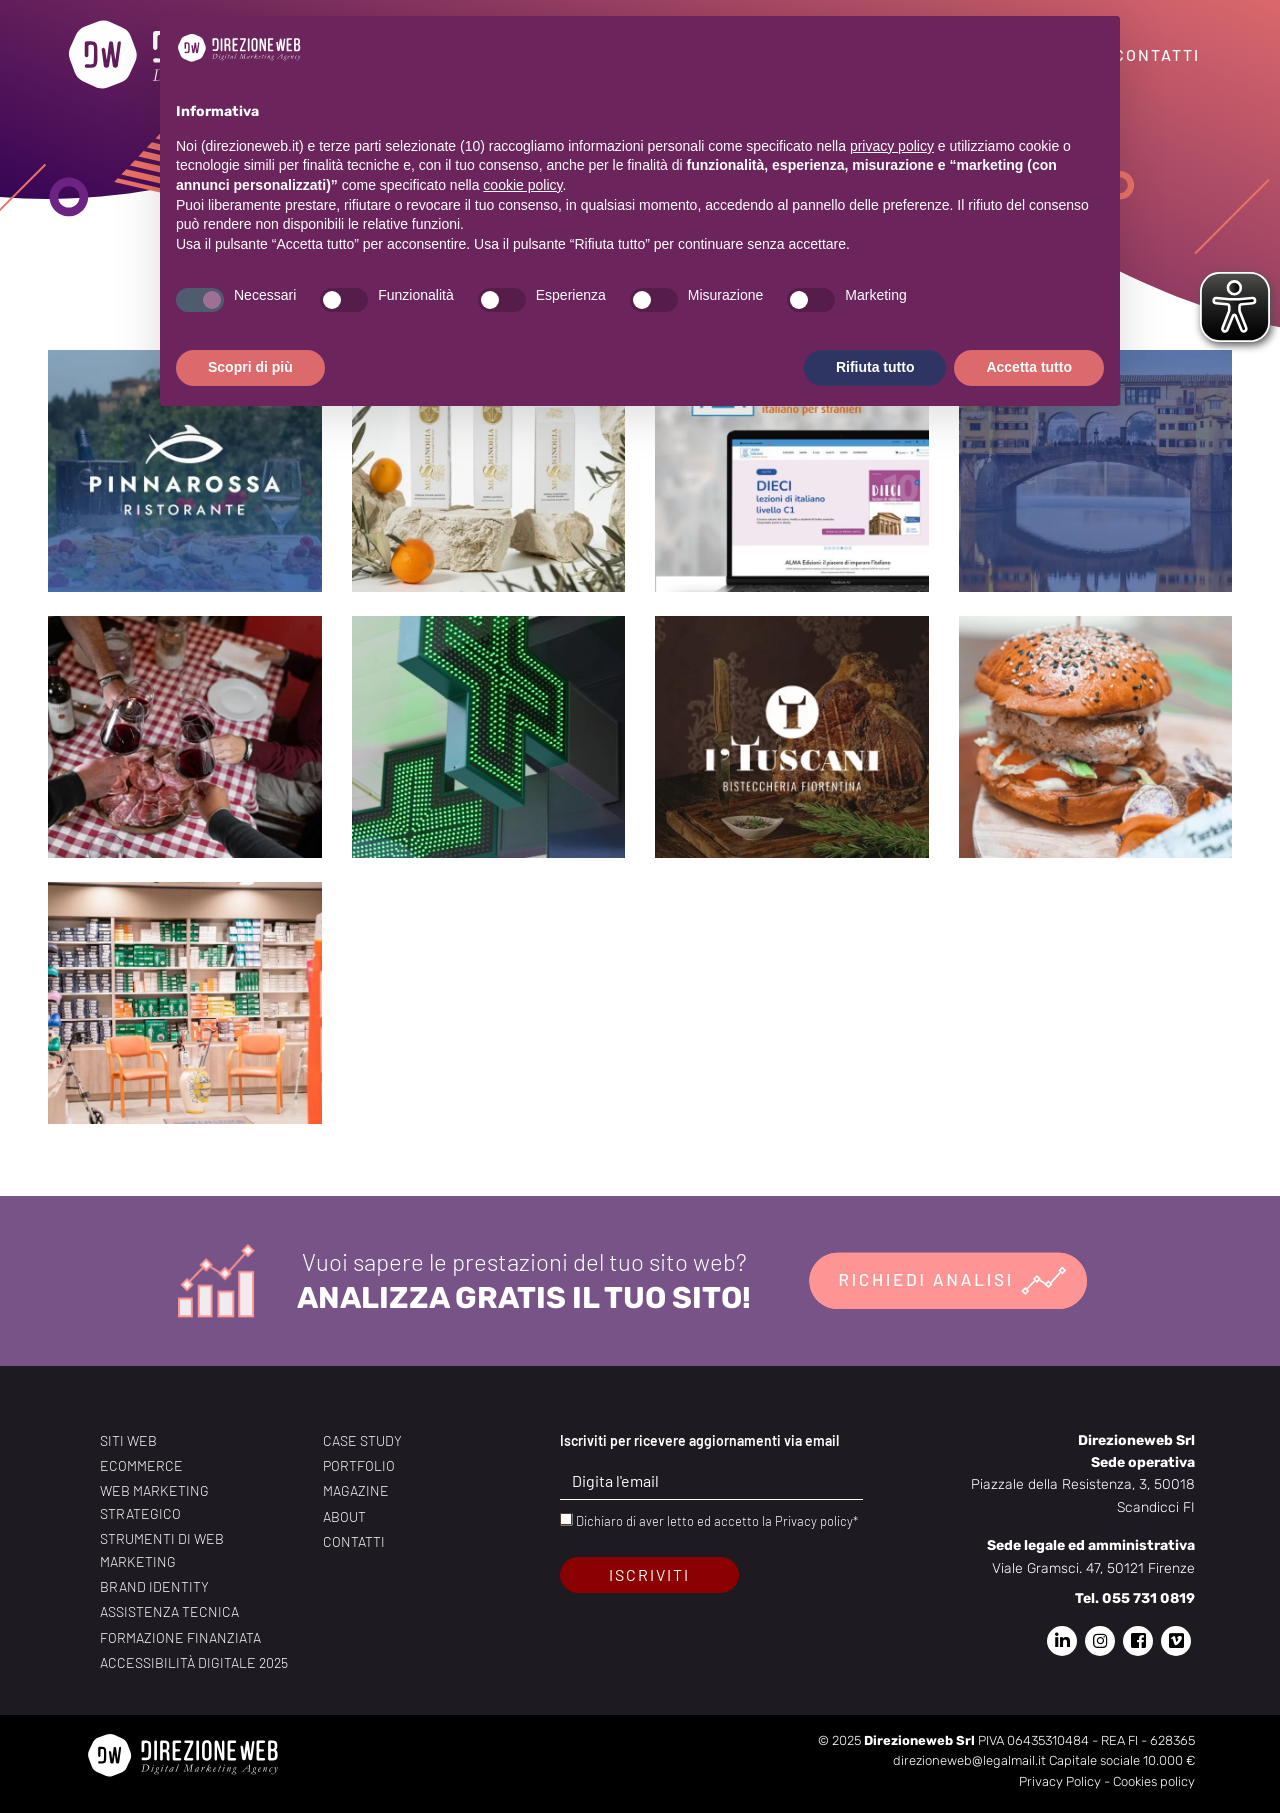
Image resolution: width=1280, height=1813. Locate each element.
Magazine (356, 1490)
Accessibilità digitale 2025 (194, 1662)
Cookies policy (1154, 1781)
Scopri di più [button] (250, 367)
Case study (362, 1440)
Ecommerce (141, 1465)
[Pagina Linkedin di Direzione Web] (1062, 1641)
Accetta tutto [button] (1029, 367)
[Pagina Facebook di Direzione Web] (1138, 1641)
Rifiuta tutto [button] (875, 367)
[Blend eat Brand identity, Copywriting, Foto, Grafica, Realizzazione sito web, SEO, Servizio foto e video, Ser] (1096, 737)
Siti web (128, 1440)
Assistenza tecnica (169, 1611)
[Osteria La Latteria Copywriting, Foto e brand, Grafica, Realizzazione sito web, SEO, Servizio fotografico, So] (185, 737)
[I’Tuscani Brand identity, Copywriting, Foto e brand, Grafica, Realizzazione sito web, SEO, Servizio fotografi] (792, 737)
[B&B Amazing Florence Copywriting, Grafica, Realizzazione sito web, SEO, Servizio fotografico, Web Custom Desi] (1096, 471)
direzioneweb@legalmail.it (969, 1760)
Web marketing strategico (154, 1501)
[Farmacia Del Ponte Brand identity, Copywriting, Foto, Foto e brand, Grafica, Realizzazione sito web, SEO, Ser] (489, 737)
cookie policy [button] (522, 185)
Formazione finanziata (180, 1637)
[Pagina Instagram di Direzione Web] (1100, 1641)
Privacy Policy (1060, 1781)
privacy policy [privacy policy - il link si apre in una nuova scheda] (892, 146)
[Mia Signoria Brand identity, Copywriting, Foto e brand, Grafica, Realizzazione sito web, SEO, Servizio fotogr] (489, 471)
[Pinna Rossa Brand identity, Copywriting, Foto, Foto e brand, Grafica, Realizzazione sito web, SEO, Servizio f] (185, 471)
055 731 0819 (1148, 1598)
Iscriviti (649, 1574)
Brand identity (154, 1586)
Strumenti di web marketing (162, 1549)
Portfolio (359, 1465)
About (344, 1516)
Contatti (1157, 54)
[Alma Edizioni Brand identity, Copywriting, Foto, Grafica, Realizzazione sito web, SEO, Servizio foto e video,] (792, 471)
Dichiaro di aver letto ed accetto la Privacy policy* (717, 1521)
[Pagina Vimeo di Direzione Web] (1176, 1641)
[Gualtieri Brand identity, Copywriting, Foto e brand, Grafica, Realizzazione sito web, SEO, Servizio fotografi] (185, 1003)
